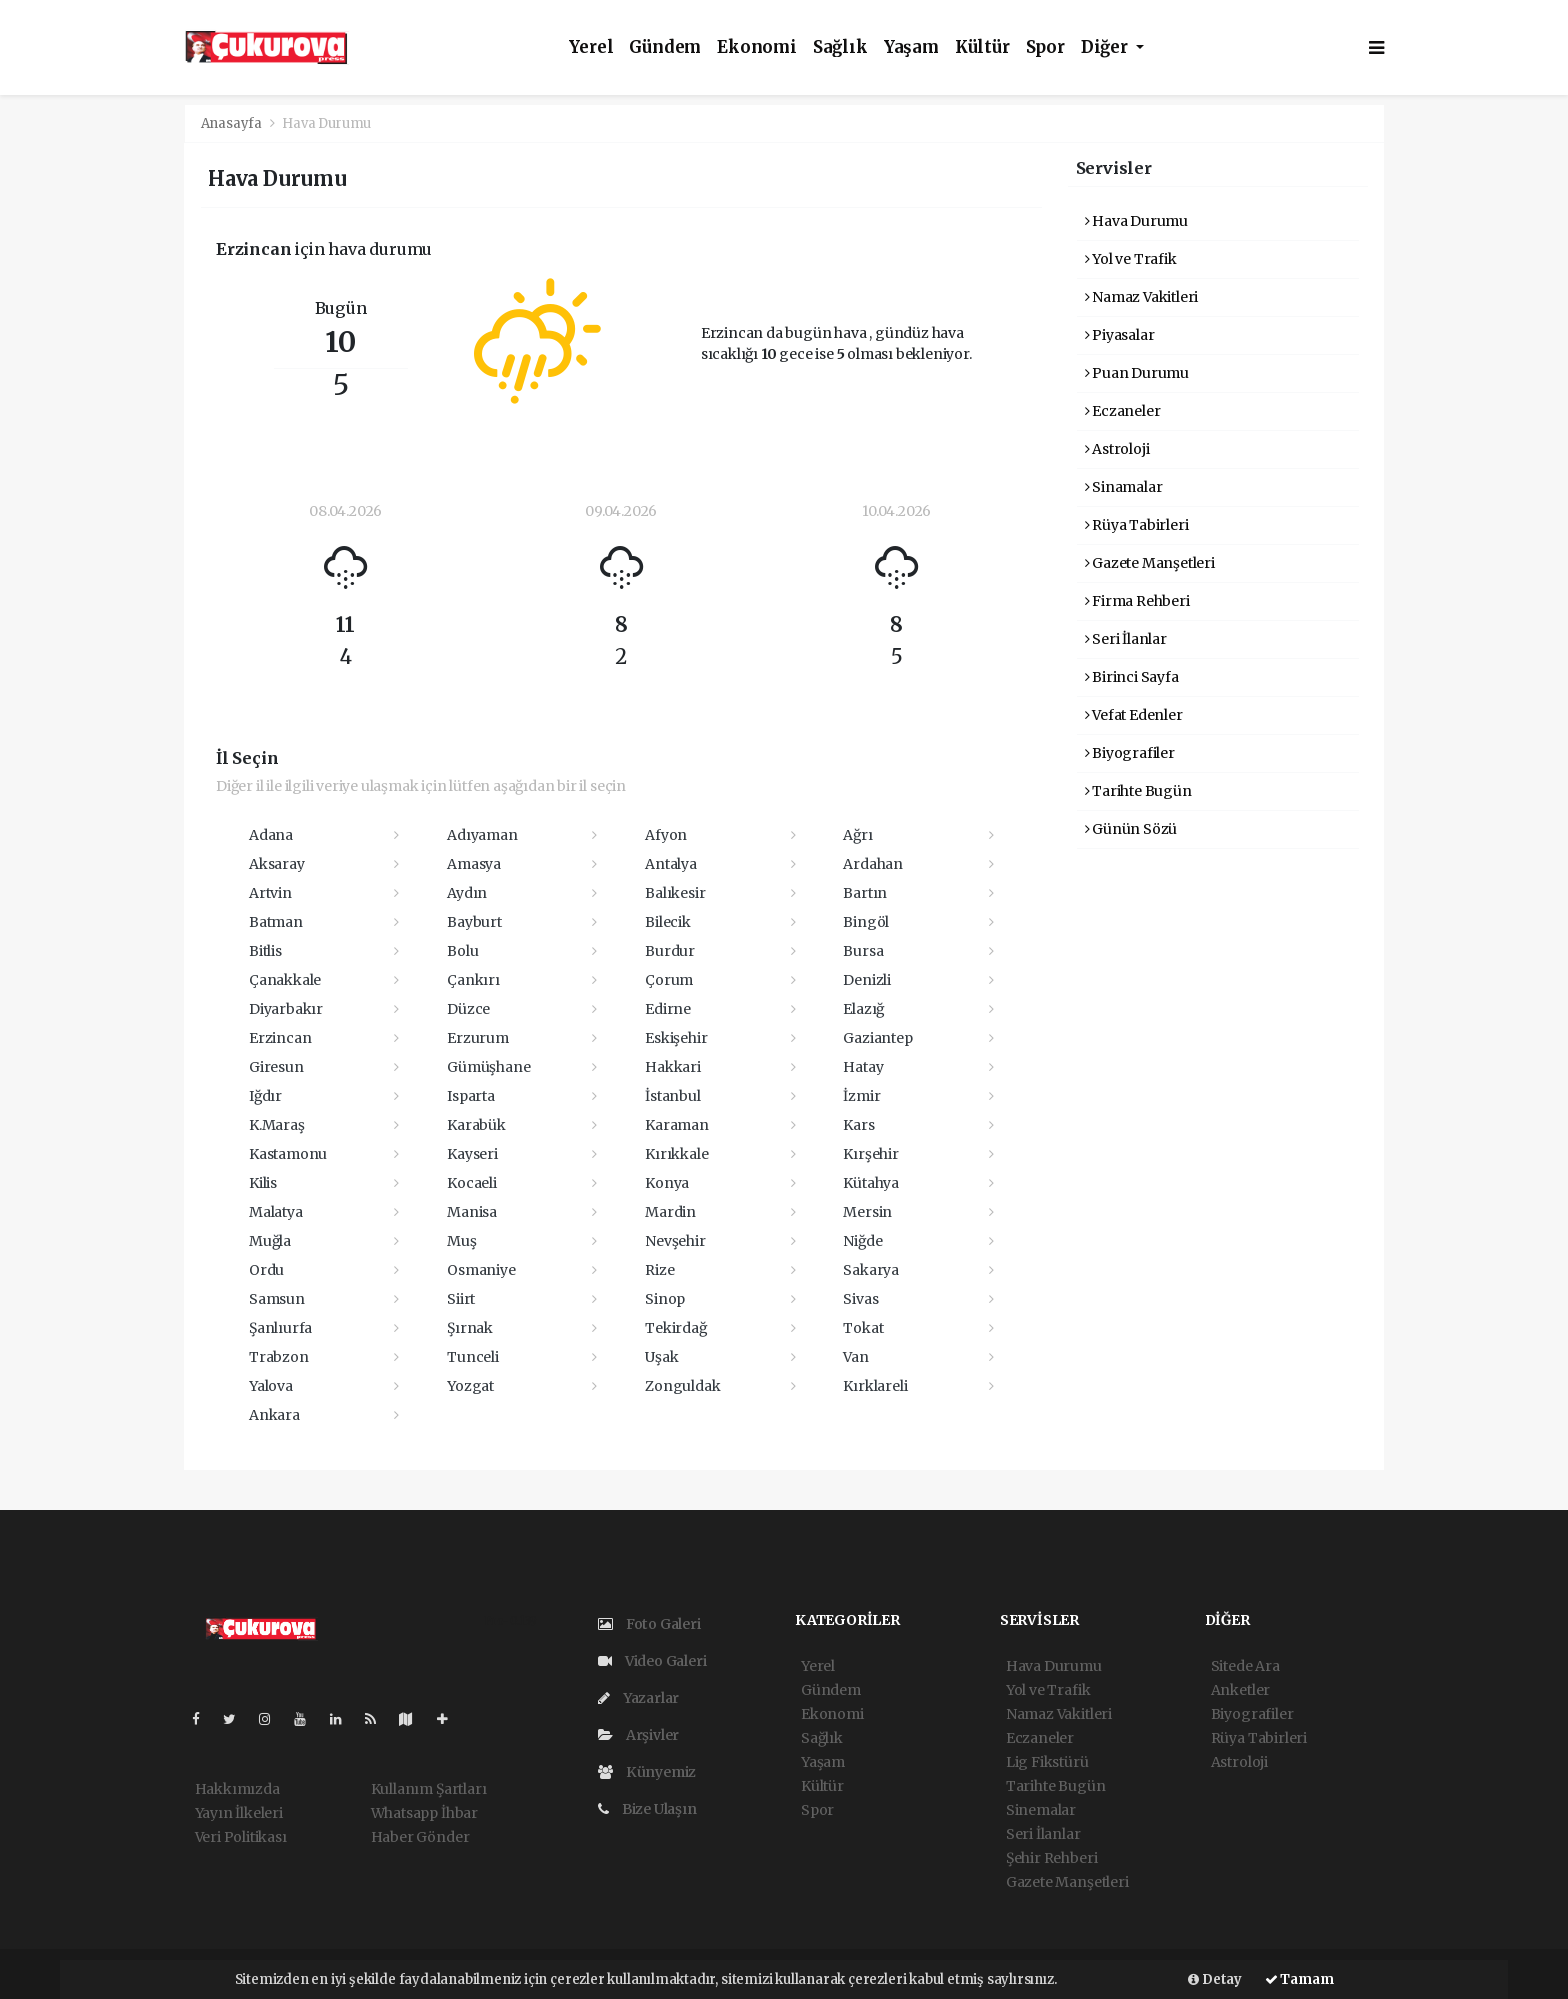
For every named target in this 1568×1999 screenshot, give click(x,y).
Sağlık (840, 47)
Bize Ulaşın (647, 1809)
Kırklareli (875, 1386)
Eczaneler (1123, 411)
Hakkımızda (237, 1789)
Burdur (670, 951)
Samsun (277, 1299)
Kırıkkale (676, 1154)
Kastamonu (288, 1154)
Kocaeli (472, 1183)
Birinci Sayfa (1132, 677)
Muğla (270, 1241)
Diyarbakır (286, 1009)
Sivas (860, 1299)
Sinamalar (1124, 487)
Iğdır (265, 1096)
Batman (276, 922)
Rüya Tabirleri (1137, 525)
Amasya (474, 864)
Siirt (461, 1299)
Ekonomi (757, 47)
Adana (271, 835)
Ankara (274, 1415)
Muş (461, 1241)
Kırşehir (870, 1154)
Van (855, 1357)
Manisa (472, 1212)
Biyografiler (1130, 753)
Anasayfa (233, 123)
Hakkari (673, 1067)
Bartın (865, 893)
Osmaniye (481, 1270)
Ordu (266, 1270)
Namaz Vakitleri (1142, 297)
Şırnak (470, 1328)
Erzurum (478, 1038)
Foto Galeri (649, 1624)
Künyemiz (647, 1772)
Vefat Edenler (1134, 715)
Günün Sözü (1131, 829)
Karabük (476, 1125)
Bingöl (866, 922)
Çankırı (473, 980)
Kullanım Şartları (429, 1789)
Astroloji (1117, 449)
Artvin (270, 893)
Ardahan (873, 864)
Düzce (468, 1009)
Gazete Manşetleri (1150, 563)
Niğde (862, 1241)
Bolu (462, 951)
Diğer (1106, 47)
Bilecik (668, 922)
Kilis (263, 1183)
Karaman (677, 1125)
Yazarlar (638, 1698)
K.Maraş (277, 1125)
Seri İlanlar (1126, 639)
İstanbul (672, 1096)
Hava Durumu (326, 123)
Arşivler (638, 1735)
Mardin (670, 1212)
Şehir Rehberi (1052, 1858)
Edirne (668, 1009)
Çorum (669, 980)
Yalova (271, 1386)
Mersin (867, 1212)
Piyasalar (1120, 335)
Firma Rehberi (1137, 601)
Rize (659, 1270)
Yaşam (911, 47)
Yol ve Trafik (1131, 259)
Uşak (661, 1357)
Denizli (867, 980)
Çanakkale (285, 980)
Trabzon (279, 1357)
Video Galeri (652, 1661)
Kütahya (871, 1183)
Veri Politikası (241, 1837)
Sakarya (871, 1270)
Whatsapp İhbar (424, 1813)
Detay (1215, 1979)
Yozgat (470, 1386)
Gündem (665, 47)
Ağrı (857, 835)
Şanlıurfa (280, 1328)
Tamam (1299, 1979)
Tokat (863, 1328)
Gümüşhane (488, 1067)
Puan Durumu (1137, 373)
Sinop (665, 1299)
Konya (667, 1183)
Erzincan (280, 1038)
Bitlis (265, 951)
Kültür (982, 47)
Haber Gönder (420, 1837)
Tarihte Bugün (1138, 791)
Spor (1045, 47)
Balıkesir (675, 893)
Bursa (863, 951)
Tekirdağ (675, 1328)
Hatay (863, 1067)
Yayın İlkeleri (239, 1813)
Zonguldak (682, 1386)
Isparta (471, 1096)
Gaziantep (877, 1038)
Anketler (1240, 1690)
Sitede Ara (1245, 1666)
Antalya (671, 864)
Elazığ (863, 1009)
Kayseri (472, 1154)
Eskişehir (676, 1038)
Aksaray (277, 864)
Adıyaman (482, 835)
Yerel (591, 47)
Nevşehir (675, 1241)
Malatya (276, 1212)
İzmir (861, 1096)
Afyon (666, 835)
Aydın (467, 893)
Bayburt (474, 922)
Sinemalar (1041, 1810)
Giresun (276, 1067)
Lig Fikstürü (1047, 1762)
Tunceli (473, 1357)
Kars (858, 1125)
